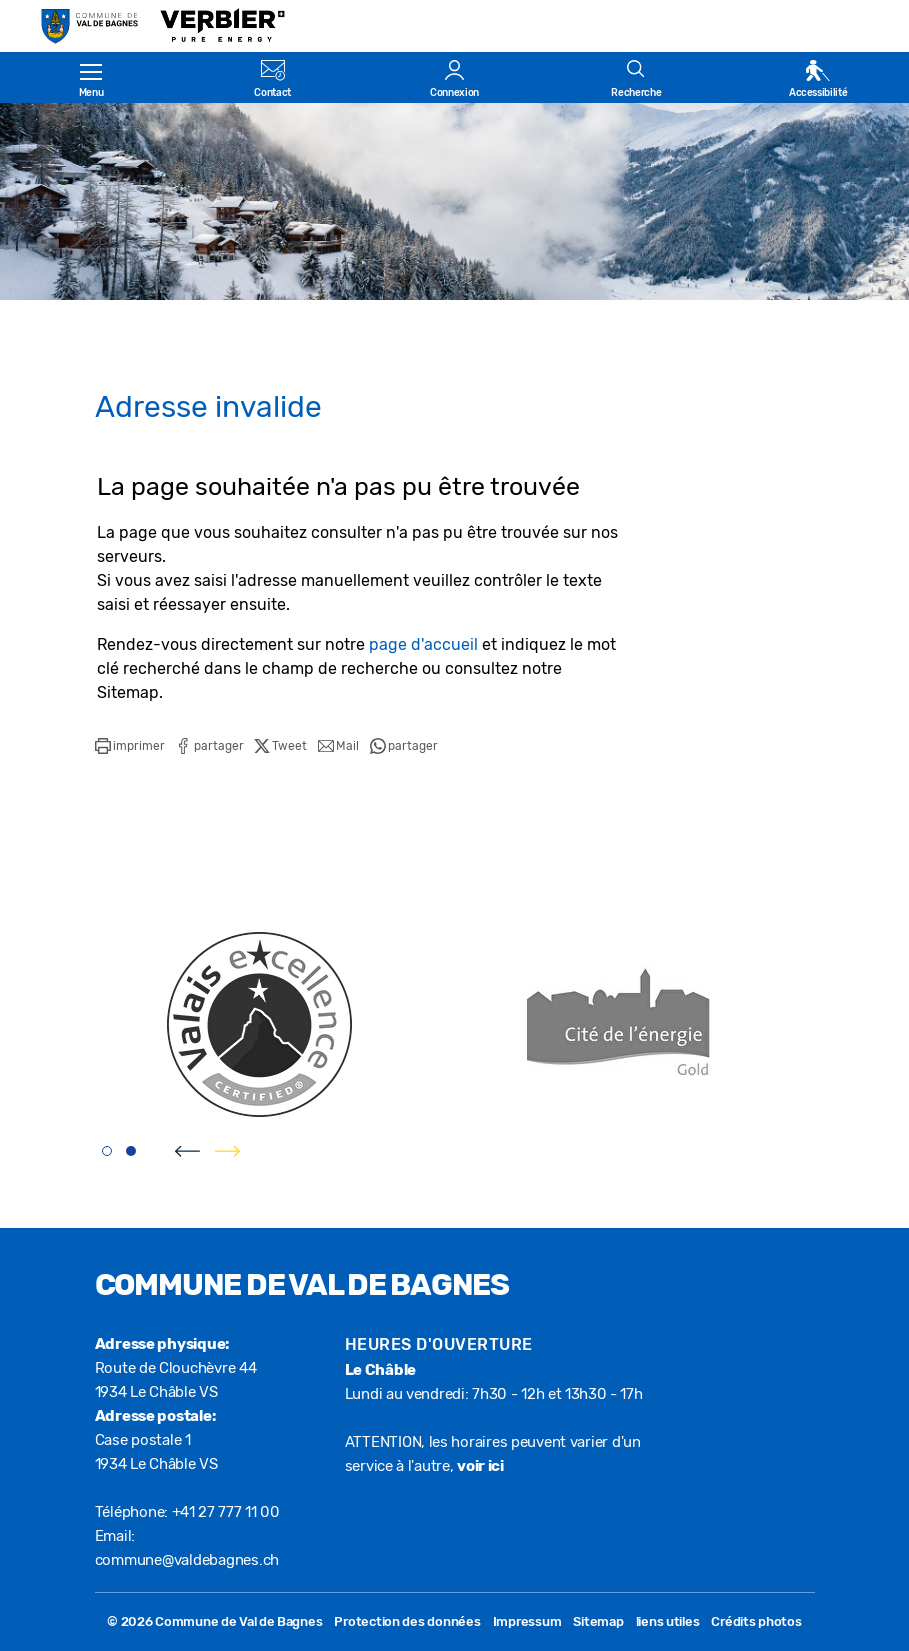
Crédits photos (756, 1621)
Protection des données (407, 1621)
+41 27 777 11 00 (226, 1512)
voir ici (480, 1466)
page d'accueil (423, 644)
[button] (130, 746)
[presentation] (187, 1151)
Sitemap (598, 1621)
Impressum (527, 1621)
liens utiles (668, 1621)
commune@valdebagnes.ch (187, 1560)
